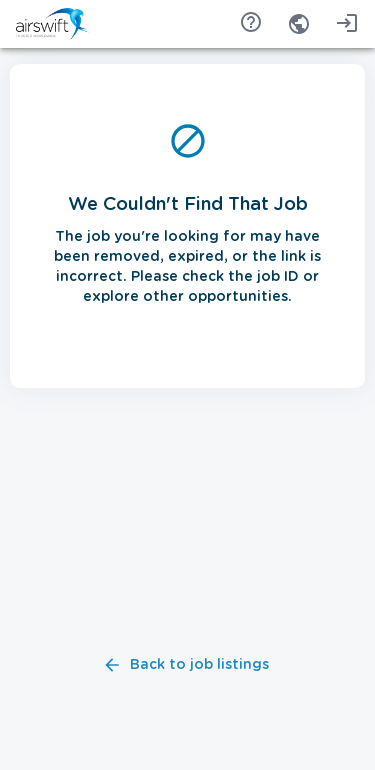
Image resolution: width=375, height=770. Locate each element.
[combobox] (299, 24)
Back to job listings (187, 665)
